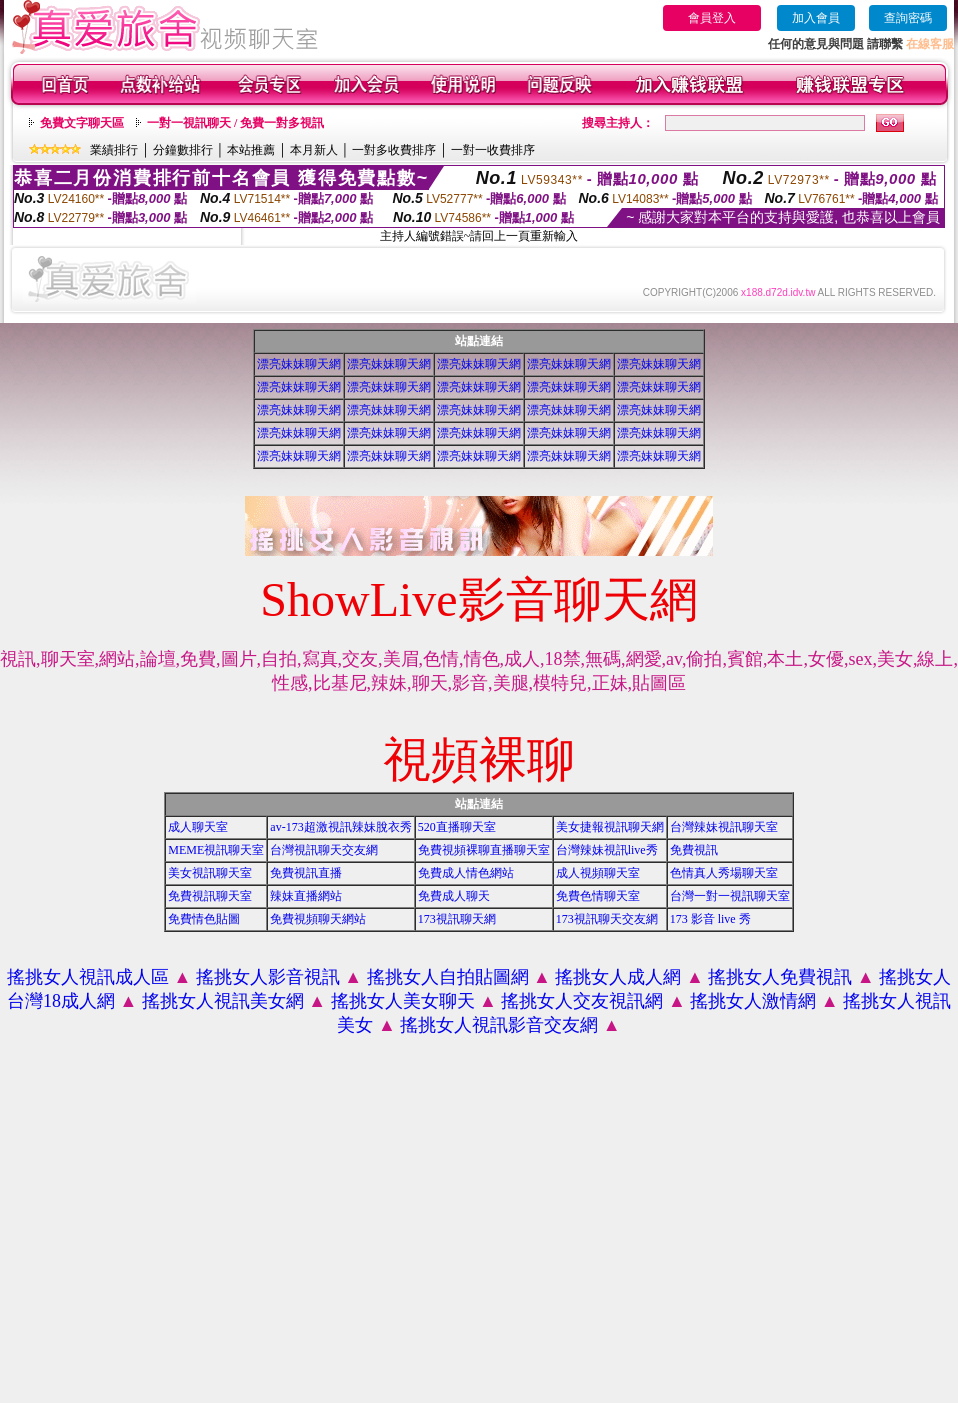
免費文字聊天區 (82, 123)
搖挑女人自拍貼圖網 (448, 977)
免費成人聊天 (454, 896)
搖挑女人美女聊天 (403, 1001)
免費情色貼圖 (204, 919)
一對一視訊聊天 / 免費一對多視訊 (235, 123)
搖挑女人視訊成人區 (88, 977)
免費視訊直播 (306, 873)
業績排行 (114, 150)
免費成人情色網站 (466, 873)
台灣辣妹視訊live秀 (607, 850)
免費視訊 (694, 850)
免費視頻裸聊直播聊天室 (484, 850)
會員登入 (712, 18)
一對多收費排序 (394, 150)
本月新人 (314, 150)
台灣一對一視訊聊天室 (730, 896)
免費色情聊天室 (598, 896)
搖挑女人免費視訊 (780, 977)
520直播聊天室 (457, 827)
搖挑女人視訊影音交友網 (499, 1025)
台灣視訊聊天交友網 (324, 850)
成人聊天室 (198, 827)
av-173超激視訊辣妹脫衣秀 (340, 827)
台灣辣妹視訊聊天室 (724, 827)
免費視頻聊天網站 (318, 919)
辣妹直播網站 (306, 896)
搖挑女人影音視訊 (268, 977)
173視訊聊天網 (457, 919)
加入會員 (816, 18)
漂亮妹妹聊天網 (299, 364)
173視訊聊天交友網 (607, 919)
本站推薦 (251, 150)
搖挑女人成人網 (618, 977)
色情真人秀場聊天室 (724, 873)
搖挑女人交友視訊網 (582, 1001)
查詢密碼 (908, 18)
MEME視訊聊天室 (216, 850)
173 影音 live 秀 (710, 919)
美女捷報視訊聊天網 (610, 827)
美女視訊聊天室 (210, 873)
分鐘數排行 (183, 150)
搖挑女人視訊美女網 (223, 1001)
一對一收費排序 (493, 150)
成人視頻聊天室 (598, 873)
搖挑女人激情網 (753, 1001)
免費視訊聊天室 (210, 896)
